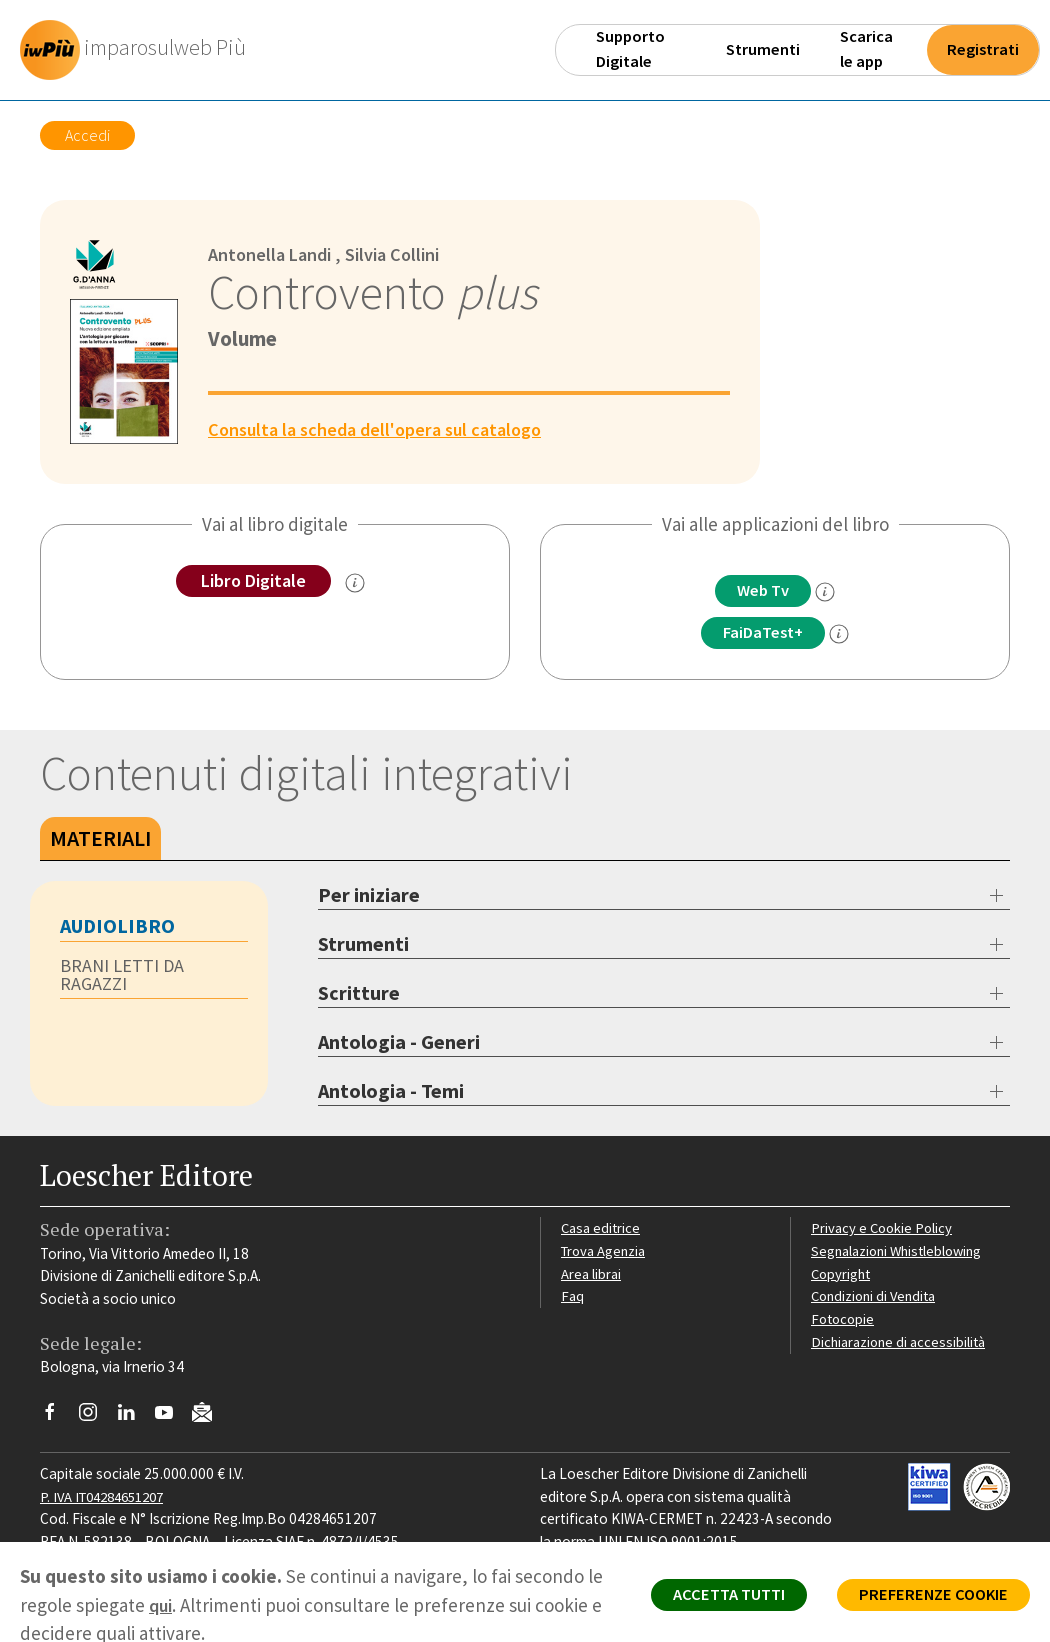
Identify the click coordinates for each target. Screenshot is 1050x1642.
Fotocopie (844, 1320)
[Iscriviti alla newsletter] (209, 1416)
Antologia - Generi (399, 1043)
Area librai (592, 1274)
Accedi (87, 135)
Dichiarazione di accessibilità (902, 1343)
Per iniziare (369, 896)
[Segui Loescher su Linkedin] (133, 1418)
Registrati (983, 49)
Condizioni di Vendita (877, 1297)
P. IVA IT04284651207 (108, 1497)
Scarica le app (866, 49)
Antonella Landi (273, 254)
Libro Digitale (253, 581)
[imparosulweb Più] (141, 50)
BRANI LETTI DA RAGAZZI (123, 977)
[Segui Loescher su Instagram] (95, 1418)
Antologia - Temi (391, 1092)
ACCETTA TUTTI (709, 1598)
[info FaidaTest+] (845, 635)
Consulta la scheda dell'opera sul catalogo (384, 429)
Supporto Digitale (630, 49)
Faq (572, 1297)
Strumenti (763, 49)
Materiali (100, 840)
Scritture (359, 994)
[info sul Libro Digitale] (359, 584)
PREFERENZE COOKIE (926, 1598)
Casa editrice (602, 1229)
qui (181, 1605)
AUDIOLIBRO (117, 927)
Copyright (842, 1274)
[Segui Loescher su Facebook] (57, 1418)
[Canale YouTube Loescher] (171, 1418)
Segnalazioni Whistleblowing (901, 1252)
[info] (830, 593)
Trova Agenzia (606, 1252)
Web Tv (763, 591)
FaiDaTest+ (763, 634)
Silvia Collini (402, 254)
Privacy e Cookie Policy (884, 1229)
